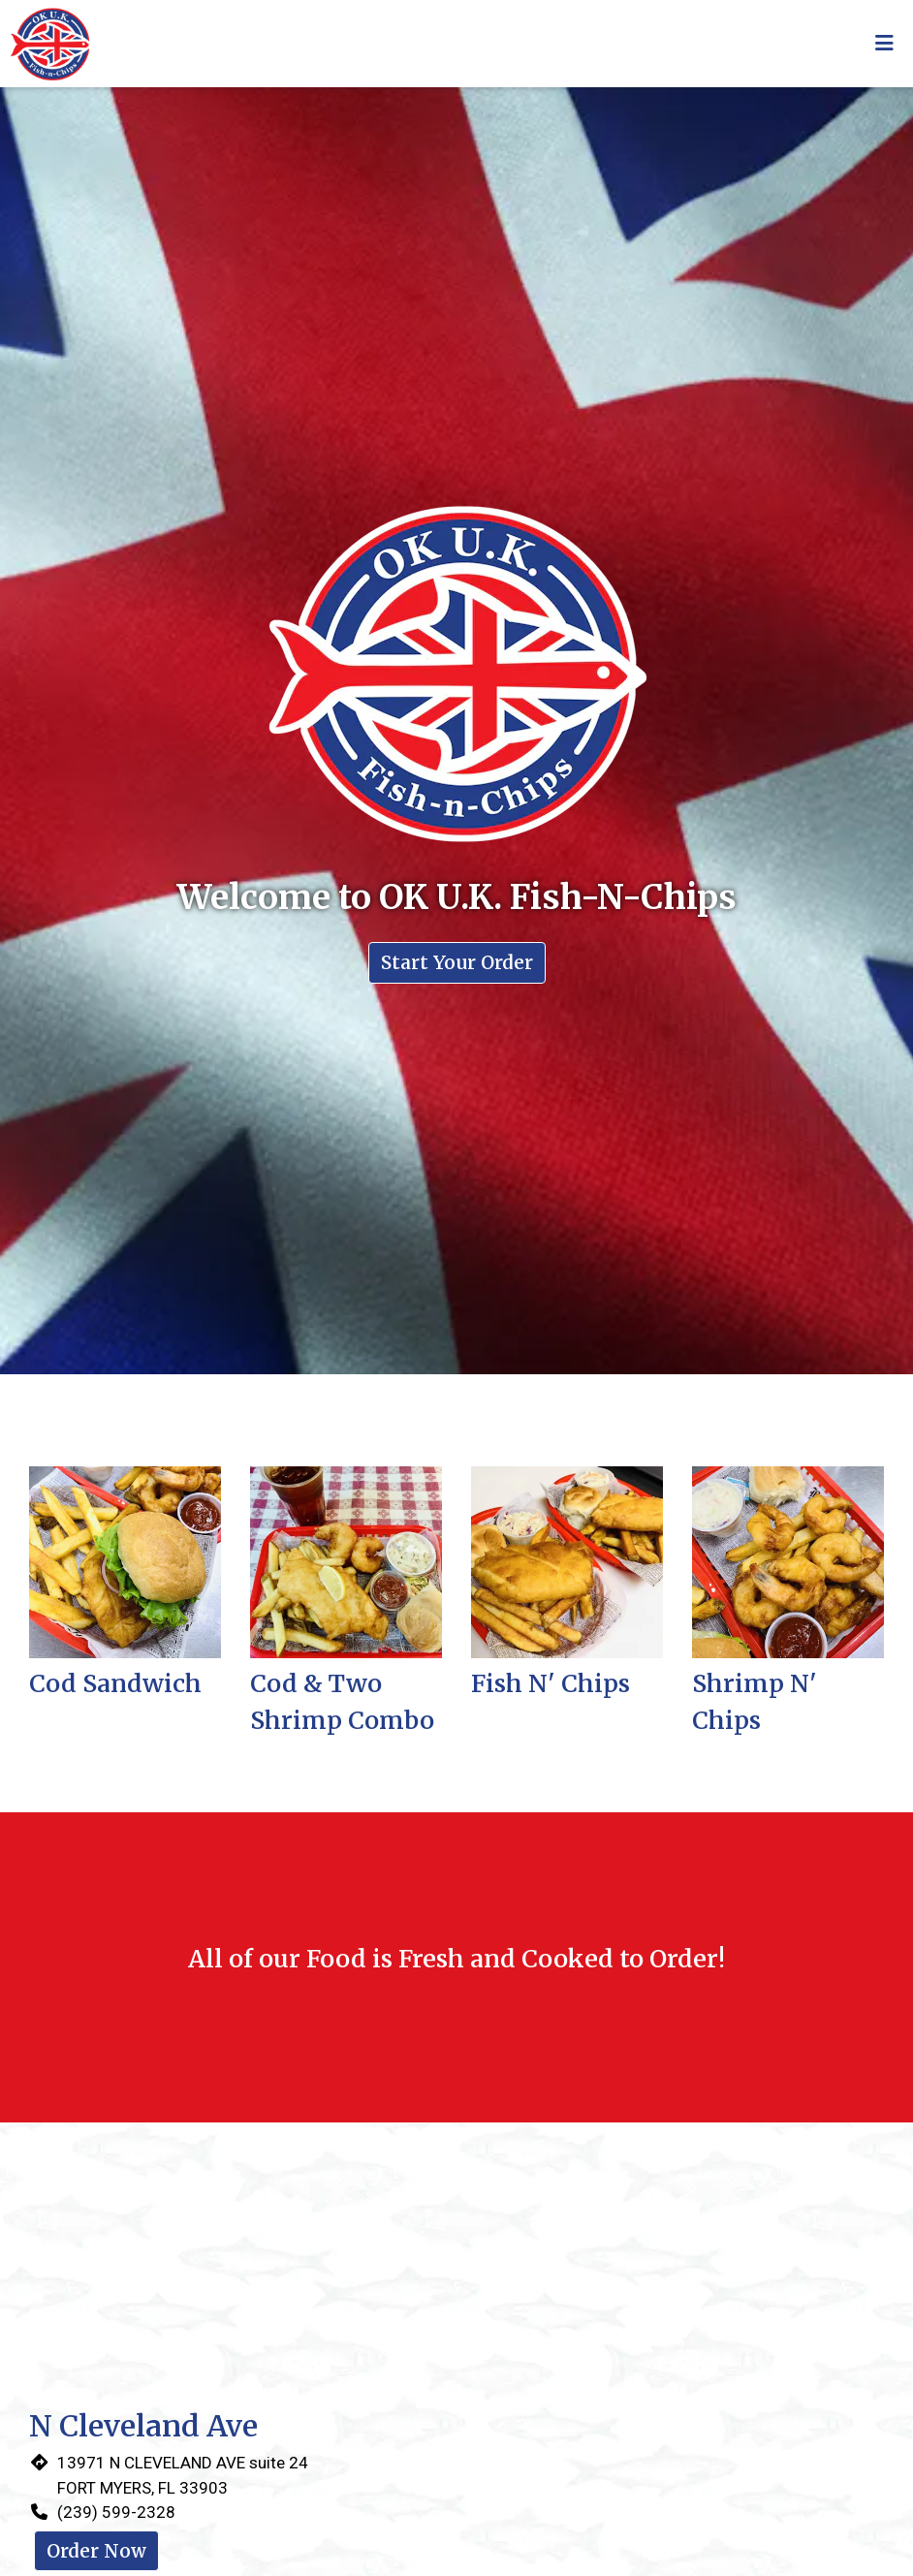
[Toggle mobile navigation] (884, 43)
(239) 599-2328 (116, 2512)
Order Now (96, 2550)
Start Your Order (457, 962)
